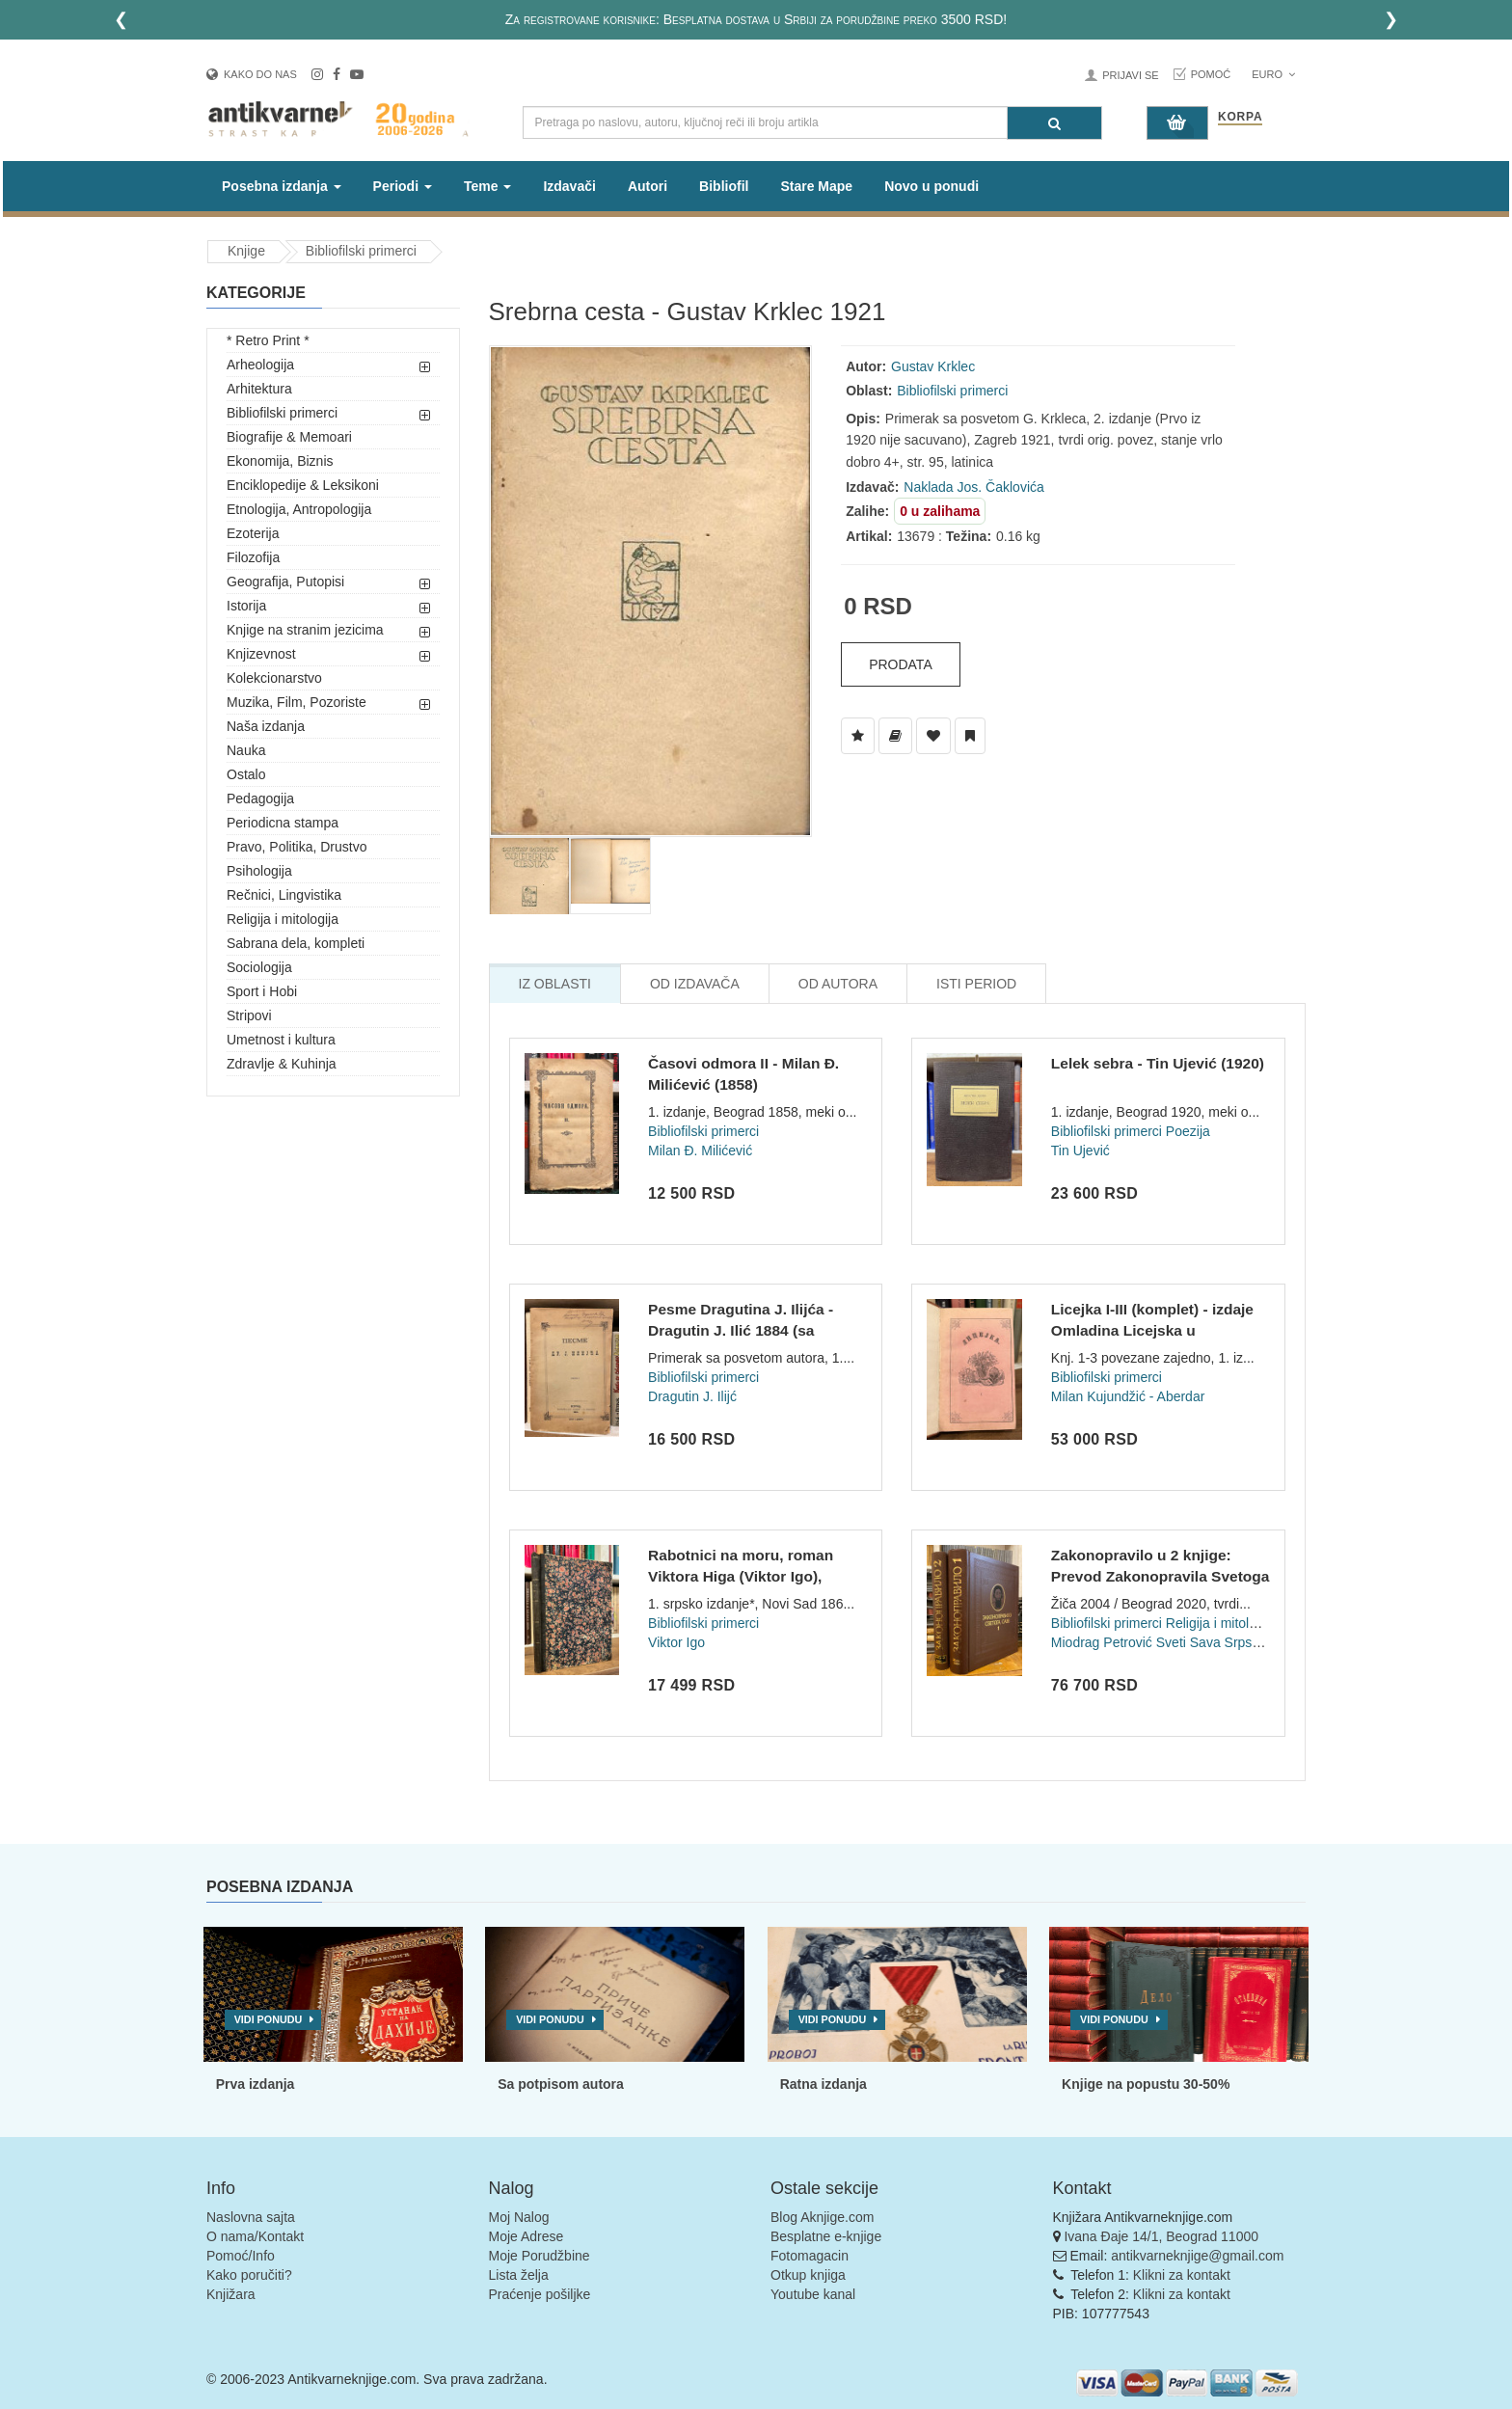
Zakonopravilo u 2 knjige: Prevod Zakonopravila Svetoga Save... (1160, 1576)
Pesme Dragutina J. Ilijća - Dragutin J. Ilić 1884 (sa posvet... (740, 1330)
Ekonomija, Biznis (280, 461)
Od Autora (838, 983)
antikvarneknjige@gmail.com (1197, 2255)
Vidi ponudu (268, 2019)
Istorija (246, 605)
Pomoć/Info (240, 2255)
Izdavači (569, 186)
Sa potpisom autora (561, 2084)
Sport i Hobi (262, 991)
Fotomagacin (809, 2255)
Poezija (1188, 1131)
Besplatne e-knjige (825, 2236)
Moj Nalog (519, 2217)
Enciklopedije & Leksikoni (303, 485)
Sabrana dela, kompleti (295, 943)
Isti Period (976, 983)
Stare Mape (816, 186)
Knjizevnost (261, 654)
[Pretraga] (1054, 123)
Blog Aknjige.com (822, 2217)
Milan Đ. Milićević (700, 1150)
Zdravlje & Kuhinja (282, 1063)
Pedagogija (260, 798)
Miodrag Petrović (1101, 1642)
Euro (1273, 74)
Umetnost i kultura (281, 1039)
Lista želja (519, 2275)
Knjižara (231, 2294)
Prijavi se (1130, 75)
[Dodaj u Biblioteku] (895, 735)
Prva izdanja (255, 2084)
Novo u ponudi (931, 186)
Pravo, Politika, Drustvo (297, 846)
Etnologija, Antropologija (299, 509)
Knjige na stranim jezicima (305, 629)
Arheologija (260, 364)
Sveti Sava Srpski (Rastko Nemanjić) (1266, 1642)
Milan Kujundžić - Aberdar (1128, 1396)
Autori (647, 186)
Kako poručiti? (249, 2275)
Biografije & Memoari (289, 437)
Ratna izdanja (823, 2084)
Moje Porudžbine (539, 2255)
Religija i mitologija (282, 919)
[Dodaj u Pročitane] (970, 735)
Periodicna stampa (282, 822)
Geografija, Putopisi (285, 581)
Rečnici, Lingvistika (284, 895)
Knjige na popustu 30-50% (1145, 2084)
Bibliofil (723, 186)
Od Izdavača (695, 983)
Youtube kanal (812, 2294)
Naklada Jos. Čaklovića (974, 487)
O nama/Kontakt (255, 2236)
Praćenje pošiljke (540, 2294)
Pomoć (1211, 74)
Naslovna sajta (250, 2217)
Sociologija (259, 967)
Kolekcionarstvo (274, 678)
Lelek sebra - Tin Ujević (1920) (1157, 1063)
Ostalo (246, 774)
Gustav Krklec (933, 366)
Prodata (900, 664)
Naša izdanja (266, 726)
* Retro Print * (268, 340)
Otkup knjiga (808, 2275)
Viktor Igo (676, 1642)
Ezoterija (253, 533)
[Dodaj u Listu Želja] (858, 735)
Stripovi (249, 1015)
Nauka (246, 750)
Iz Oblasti (555, 983)
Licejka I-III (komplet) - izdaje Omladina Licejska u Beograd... (1152, 1330)
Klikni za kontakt (1181, 2275)
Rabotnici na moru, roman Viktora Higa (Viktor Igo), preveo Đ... (740, 1576)
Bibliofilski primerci (361, 250)
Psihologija (259, 871)
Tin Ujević (1080, 1150)
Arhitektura (259, 388)
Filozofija (253, 557)
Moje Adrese (526, 2236)
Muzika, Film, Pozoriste (296, 702)
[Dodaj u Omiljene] (933, 735)
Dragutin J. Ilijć (692, 1396)
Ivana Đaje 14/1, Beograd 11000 (1161, 2236)
